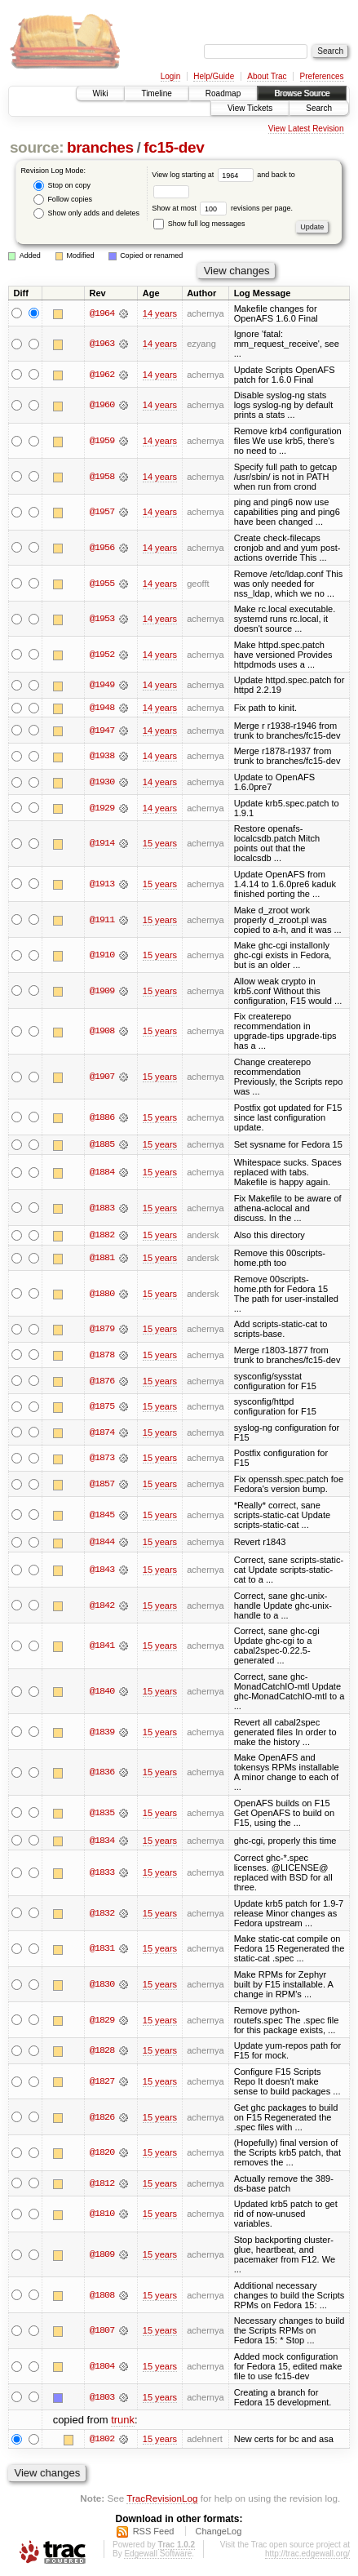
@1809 (102, 2255)
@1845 (102, 1514)
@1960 (102, 404)
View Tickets (250, 108)
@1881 (102, 1258)
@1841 (102, 1646)
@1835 (102, 1813)
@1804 (102, 2367)
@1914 (102, 844)
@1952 (102, 654)
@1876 (102, 1381)
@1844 (102, 1542)
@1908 (102, 1031)
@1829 (102, 2020)
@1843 (102, 1570)
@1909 (102, 990)
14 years (160, 313)
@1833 (102, 1873)
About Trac (266, 76)
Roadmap (223, 93)
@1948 (102, 707)
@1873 (102, 1458)
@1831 (102, 1949)
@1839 (102, 1732)
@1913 (102, 883)
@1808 (102, 2296)
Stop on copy (62, 185)
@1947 (102, 730)
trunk (123, 2420)
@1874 (102, 1433)
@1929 (102, 808)
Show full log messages (199, 224)
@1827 (102, 2082)
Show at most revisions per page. (222, 208)
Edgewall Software (158, 2554)
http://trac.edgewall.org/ (307, 2554)
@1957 (102, 511)
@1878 (102, 1355)
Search (319, 108)
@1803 (102, 2398)
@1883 (102, 1208)
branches (100, 147)
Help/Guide (213, 76)
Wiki (100, 93)
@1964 (102, 313)
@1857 (102, 1484)
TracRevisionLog (161, 2499)
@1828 (102, 2052)
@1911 (102, 919)
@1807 (102, 2331)
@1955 (102, 583)
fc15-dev (174, 147)
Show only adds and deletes (86, 213)
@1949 (102, 684)
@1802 (102, 2439)
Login (170, 76)
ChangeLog (218, 2532)
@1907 (102, 1076)
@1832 (102, 1914)
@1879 (102, 1329)
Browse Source (301, 93)
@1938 (102, 756)
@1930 (102, 781)
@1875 (102, 1407)
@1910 (102, 955)
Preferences (322, 76)
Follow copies (62, 199)
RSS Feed (154, 2532)
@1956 (102, 547)
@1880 (102, 1293)
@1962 (102, 374)
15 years (160, 844)
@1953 (102, 618)
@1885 (102, 1145)
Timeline (156, 93)
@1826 (102, 2118)
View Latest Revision (306, 128)
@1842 (102, 1606)
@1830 (102, 1985)
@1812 (102, 2184)
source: (37, 147)
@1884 (102, 1172)
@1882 (102, 1235)
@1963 (102, 343)
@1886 (102, 1117)
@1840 (102, 1692)
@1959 (102, 440)
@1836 (102, 1772)
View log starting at (204, 175)
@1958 (102, 476)
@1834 (102, 1841)
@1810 (102, 2215)
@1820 (102, 2153)
